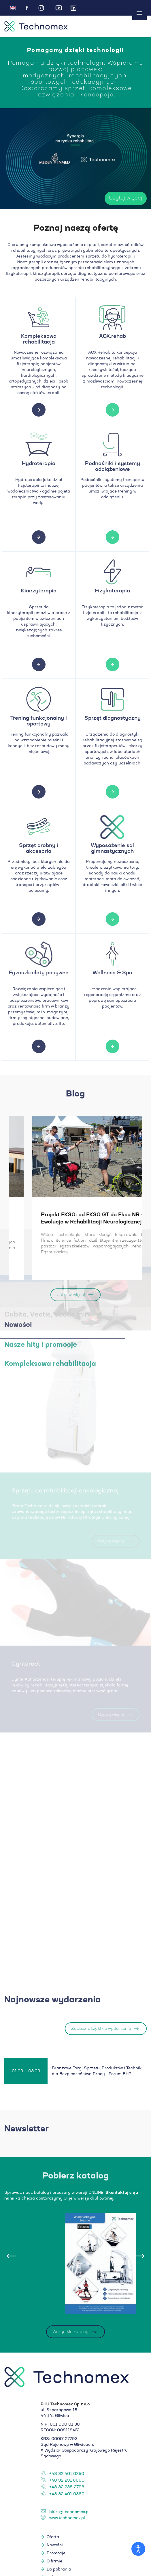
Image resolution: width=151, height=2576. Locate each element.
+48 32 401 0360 (66, 2495)
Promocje (56, 2555)
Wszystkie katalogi (70, 2333)
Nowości (55, 2547)
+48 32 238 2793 (66, 2489)
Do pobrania (59, 2571)
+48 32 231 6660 (66, 2482)
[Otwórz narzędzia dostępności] (138, 2549)
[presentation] (11, 2257)
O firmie (54, 2563)
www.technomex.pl (67, 2519)
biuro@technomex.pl (69, 2513)
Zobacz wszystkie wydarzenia (101, 2030)
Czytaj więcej (104, 198)
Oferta (53, 2538)
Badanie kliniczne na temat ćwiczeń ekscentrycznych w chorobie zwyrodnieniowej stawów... (63, 1222)
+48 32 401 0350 (66, 2475)
